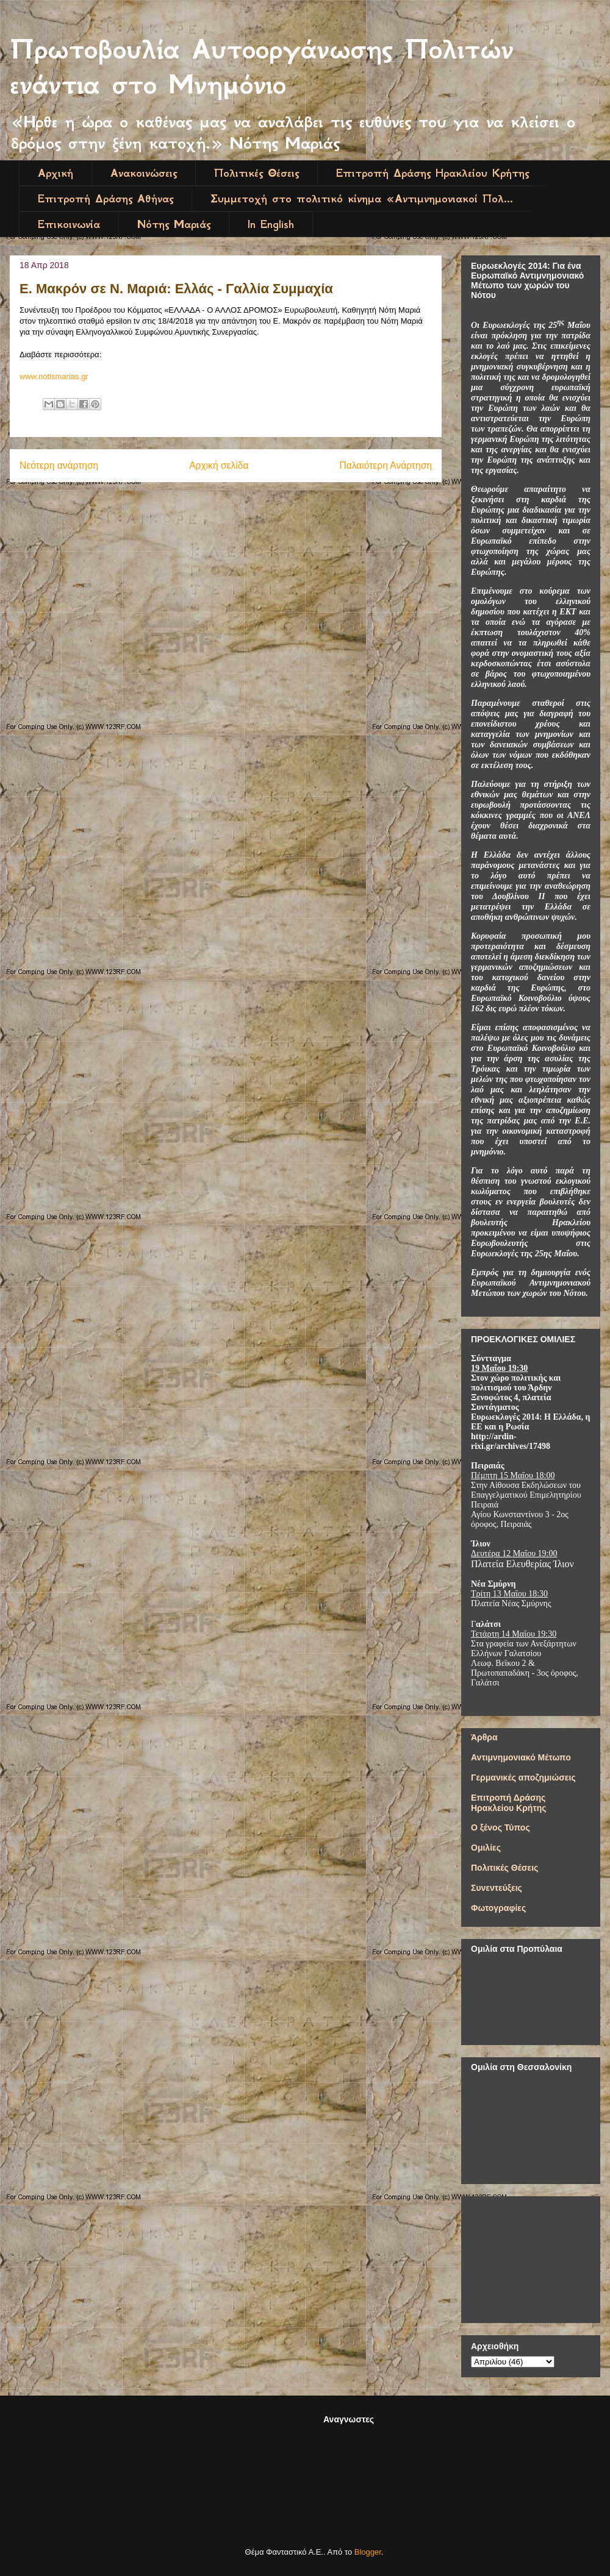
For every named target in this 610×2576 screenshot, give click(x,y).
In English (271, 224)
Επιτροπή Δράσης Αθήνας (105, 198)
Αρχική (55, 173)
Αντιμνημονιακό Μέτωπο (521, 1757)
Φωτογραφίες (498, 1908)
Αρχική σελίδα (218, 465)
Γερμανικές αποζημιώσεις (523, 1777)
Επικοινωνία (69, 224)
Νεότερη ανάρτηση (59, 465)
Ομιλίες (486, 1847)
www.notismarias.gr (54, 376)
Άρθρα (484, 1737)
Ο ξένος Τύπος (500, 1827)
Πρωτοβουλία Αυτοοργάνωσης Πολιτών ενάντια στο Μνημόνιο (262, 67)
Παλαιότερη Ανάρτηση (385, 465)
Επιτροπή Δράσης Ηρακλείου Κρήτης (432, 173)
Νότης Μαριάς (173, 224)
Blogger (367, 2551)
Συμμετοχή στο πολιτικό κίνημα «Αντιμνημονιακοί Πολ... (361, 198)
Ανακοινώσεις (143, 173)
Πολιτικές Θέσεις (256, 173)
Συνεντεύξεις (496, 1888)
